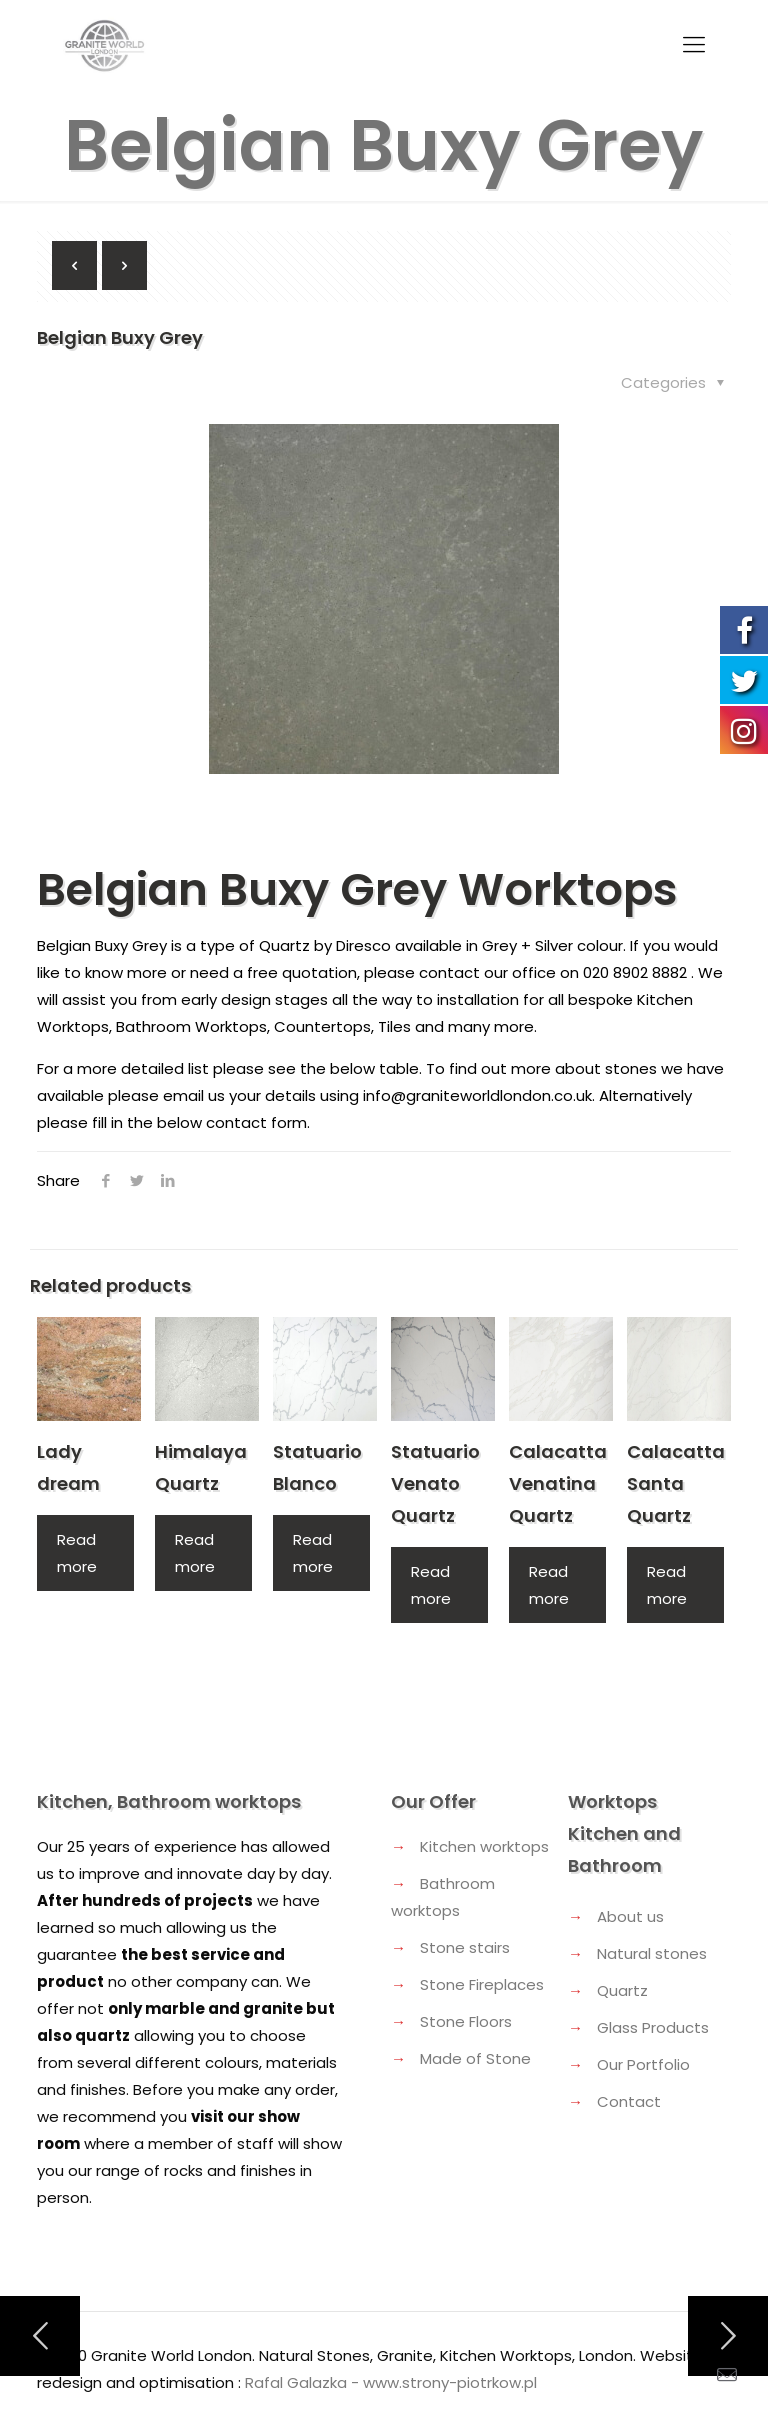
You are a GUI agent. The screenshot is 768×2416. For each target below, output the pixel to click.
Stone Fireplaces (482, 1984)
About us (630, 1916)
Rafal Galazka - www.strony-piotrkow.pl (391, 2382)
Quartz (622, 1990)
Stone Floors (466, 2021)
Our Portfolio (643, 2064)
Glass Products (653, 2027)
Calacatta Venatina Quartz (558, 1483)
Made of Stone (475, 2058)
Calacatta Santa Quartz (676, 1483)
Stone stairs (465, 1947)
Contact (629, 2101)
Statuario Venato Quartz (435, 1483)
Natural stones (652, 1953)
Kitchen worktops (484, 1846)
